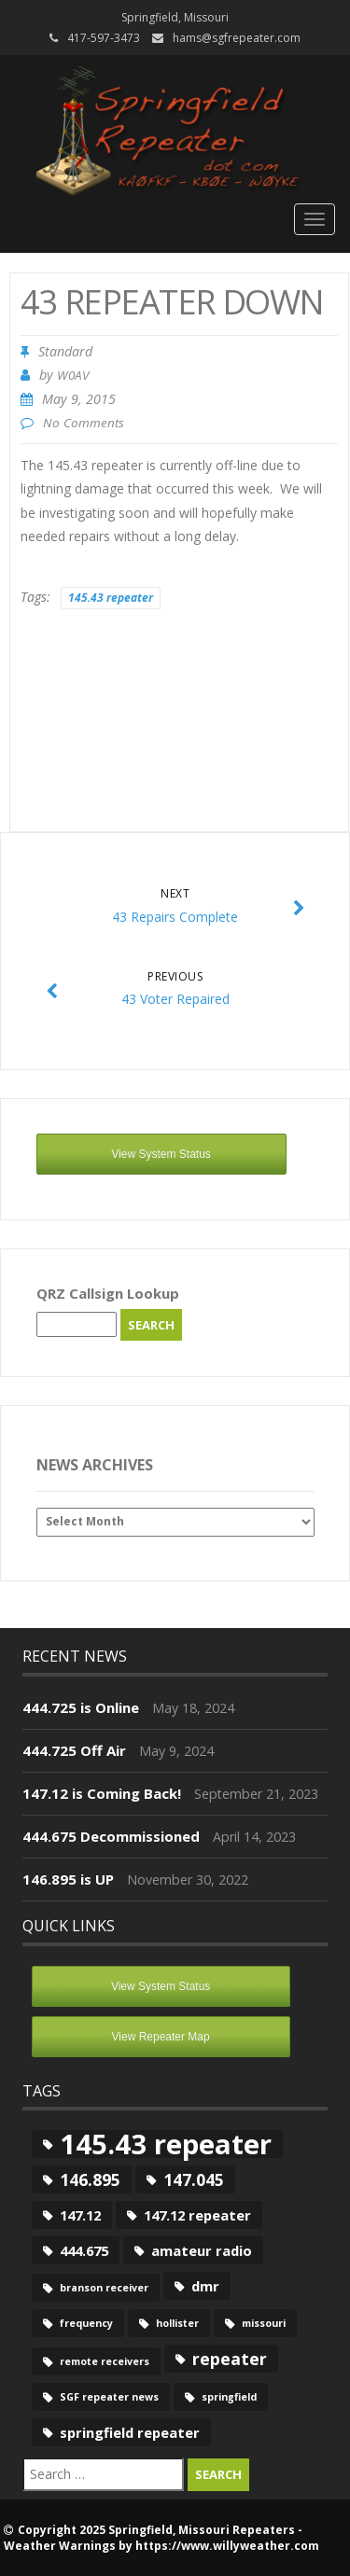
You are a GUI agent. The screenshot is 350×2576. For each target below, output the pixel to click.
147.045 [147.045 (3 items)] (193, 2179)
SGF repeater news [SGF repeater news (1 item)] (109, 2396)
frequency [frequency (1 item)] (86, 2323)
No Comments (83, 422)
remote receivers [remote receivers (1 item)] (104, 2361)
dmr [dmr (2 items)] (205, 2286)
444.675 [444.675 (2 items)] (84, 2250)
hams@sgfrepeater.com (237, 38)
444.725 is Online (80, 1707)
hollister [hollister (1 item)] (177, 2323)
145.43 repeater (110, 598)
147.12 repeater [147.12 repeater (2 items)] (197, 2215)
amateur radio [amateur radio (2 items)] (201, 2250)
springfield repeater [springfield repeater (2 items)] (130, 2432)
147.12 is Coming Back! (101, 1793)
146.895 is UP (68, 1879)
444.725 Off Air (74, 1750)
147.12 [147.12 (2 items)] (80, 2215)
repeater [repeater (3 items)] (229, 2358)
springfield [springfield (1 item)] (229, 2396)
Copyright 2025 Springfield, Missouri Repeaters (156, 2530)
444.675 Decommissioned (111, 1836)
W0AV (73, 375)
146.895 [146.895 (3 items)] (90, 2179)
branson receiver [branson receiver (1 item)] (104, 2287)
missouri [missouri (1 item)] (264, 2323)
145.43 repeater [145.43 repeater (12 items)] (166, 2144)
